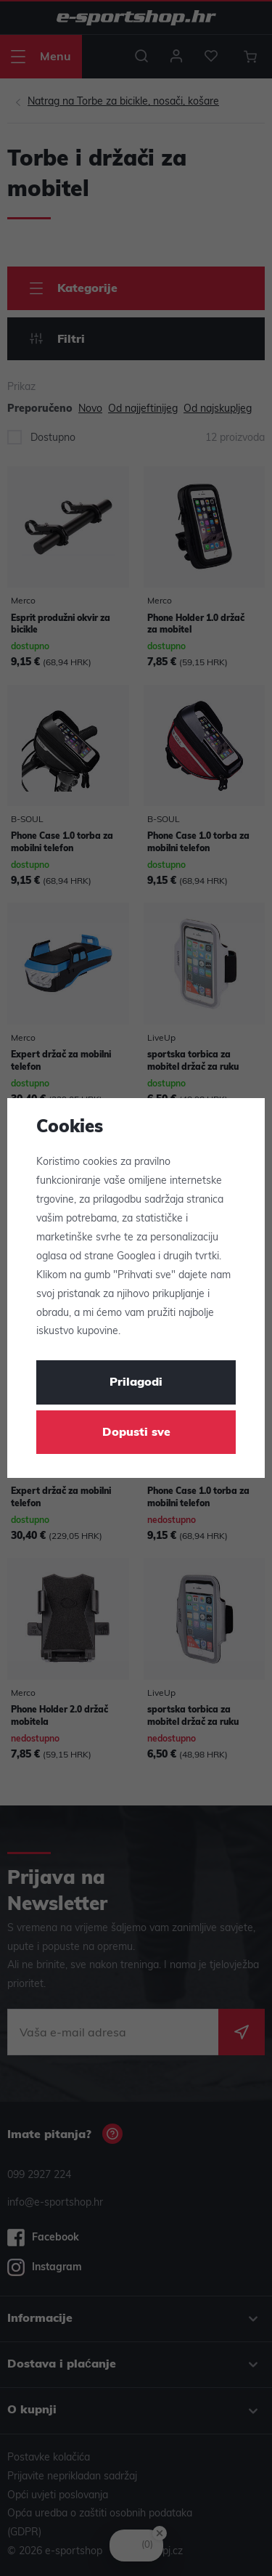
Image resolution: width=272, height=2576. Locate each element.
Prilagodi (136, 1383)
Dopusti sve (136, 1433)
